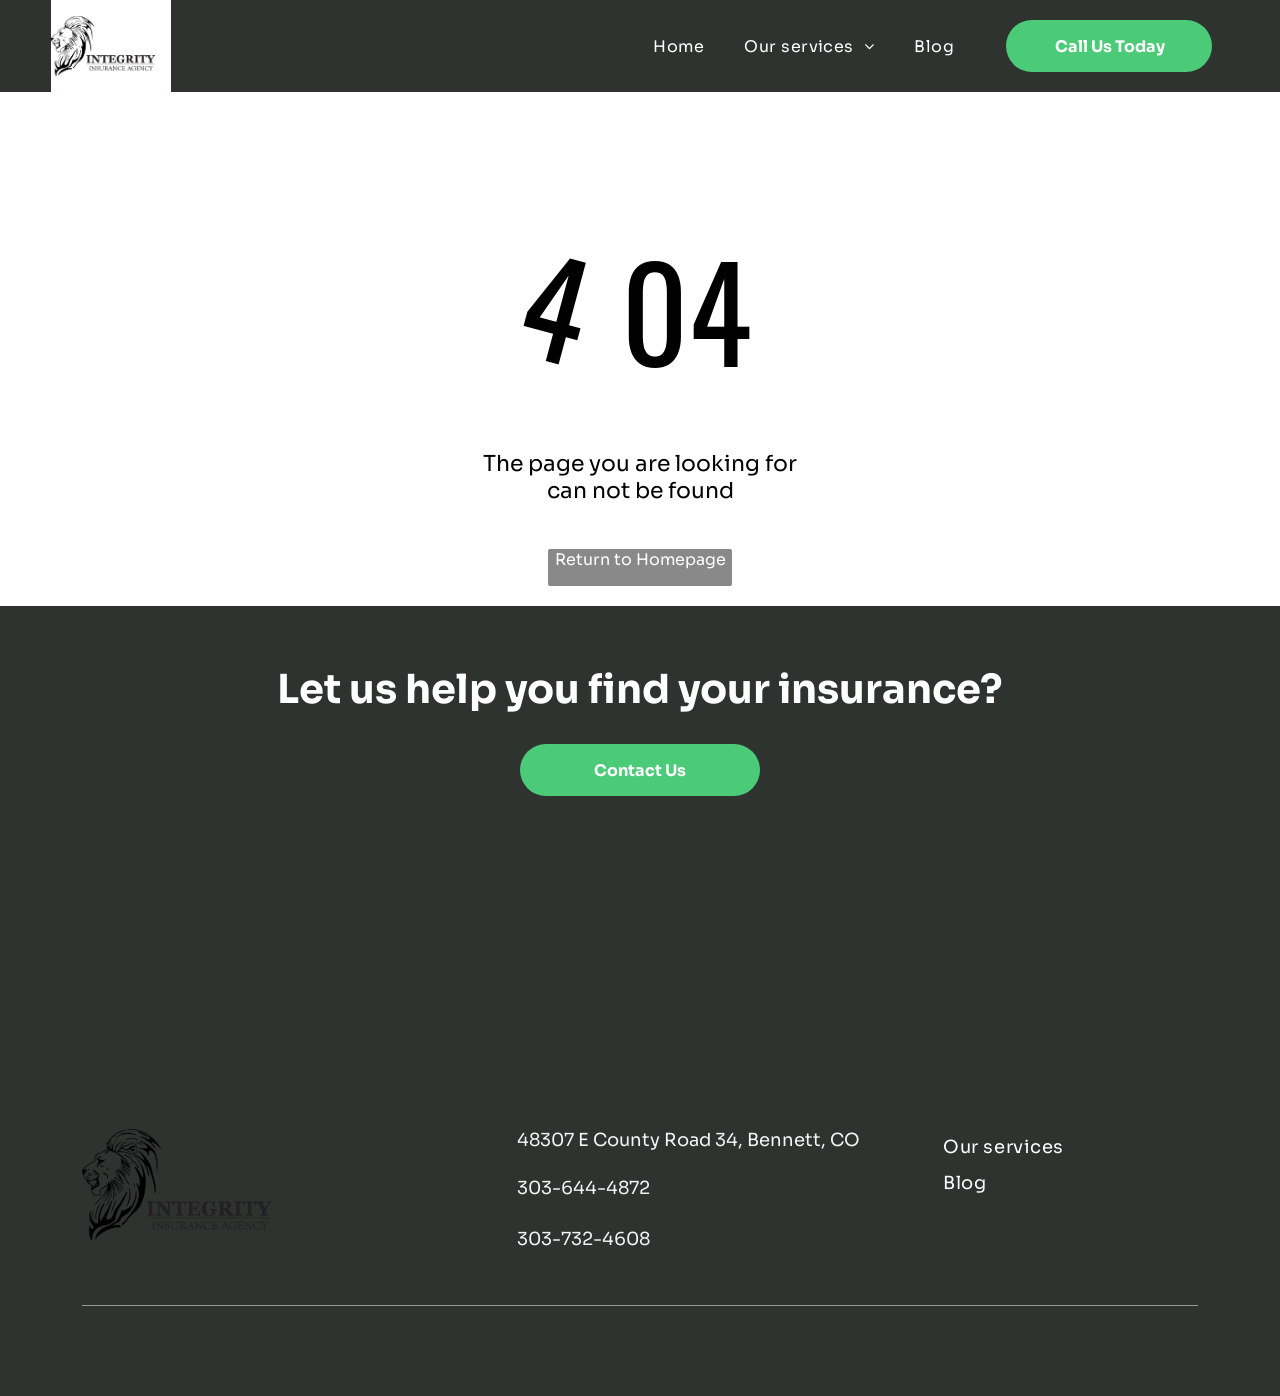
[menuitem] (678, 45)
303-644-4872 (583, 1188)
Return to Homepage (640, 559)
